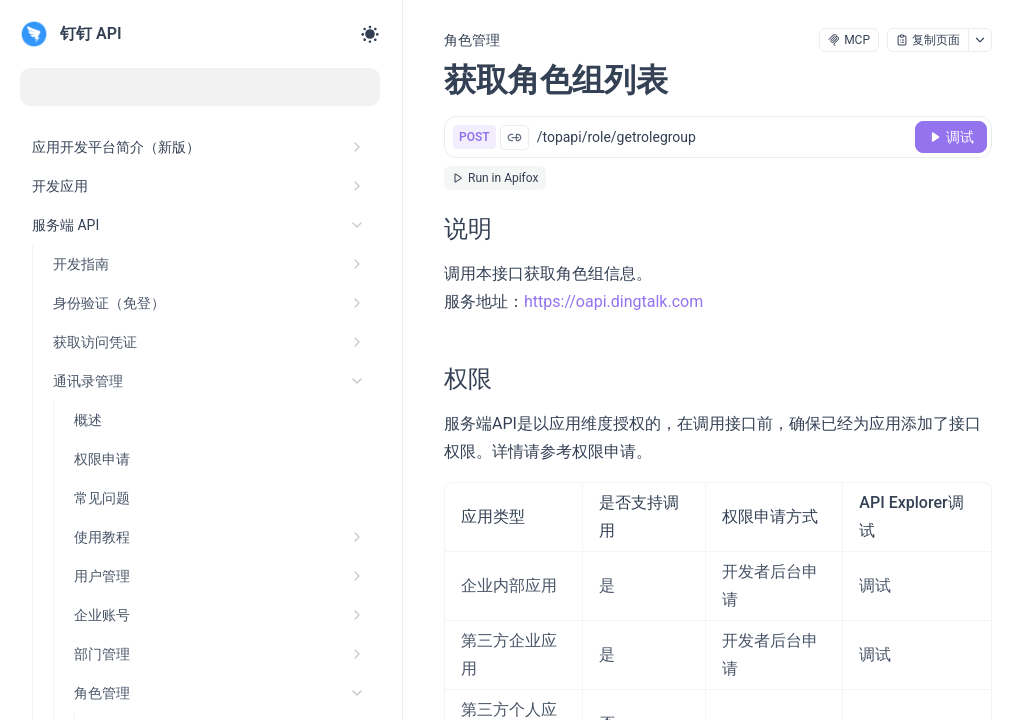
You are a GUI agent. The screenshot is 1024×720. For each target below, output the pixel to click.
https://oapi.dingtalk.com (613, 301)
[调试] (951, 137)
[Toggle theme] (370, 34)
